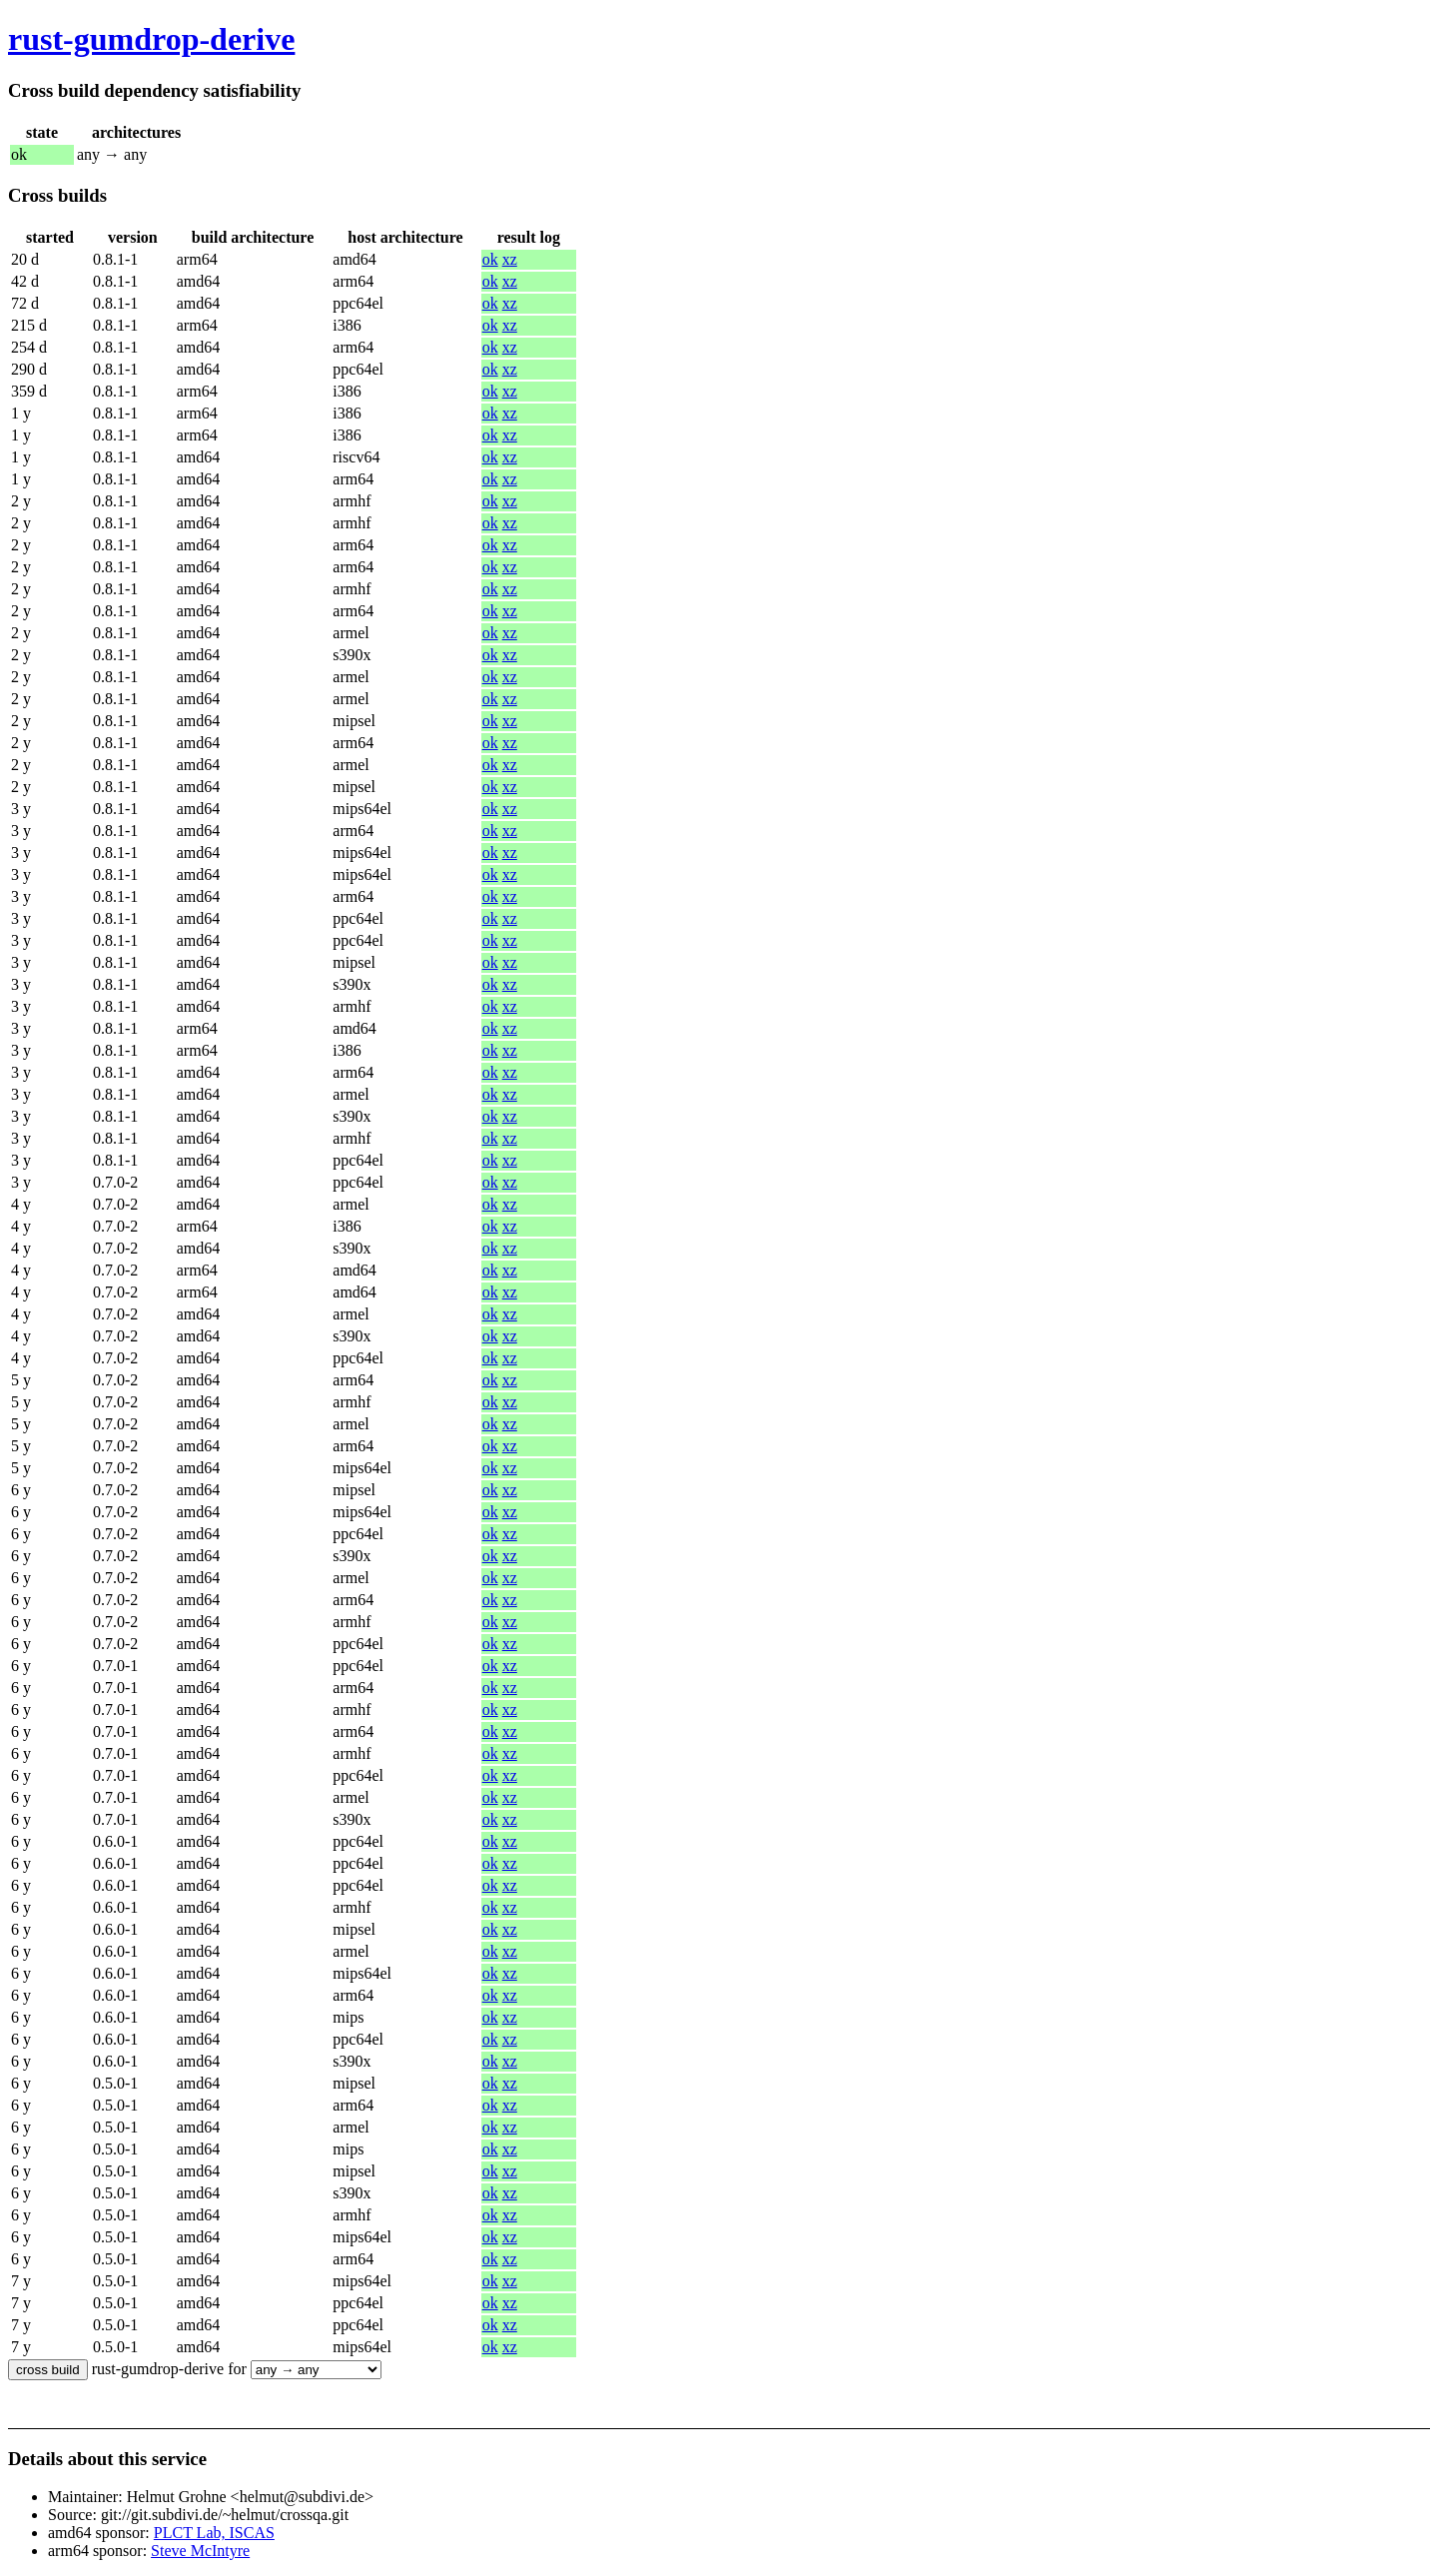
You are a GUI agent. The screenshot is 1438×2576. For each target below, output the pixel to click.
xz (509, 259)
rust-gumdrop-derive (151, 39)
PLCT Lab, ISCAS (214, 2532)
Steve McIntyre (200, 2550)
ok (490, 259)
